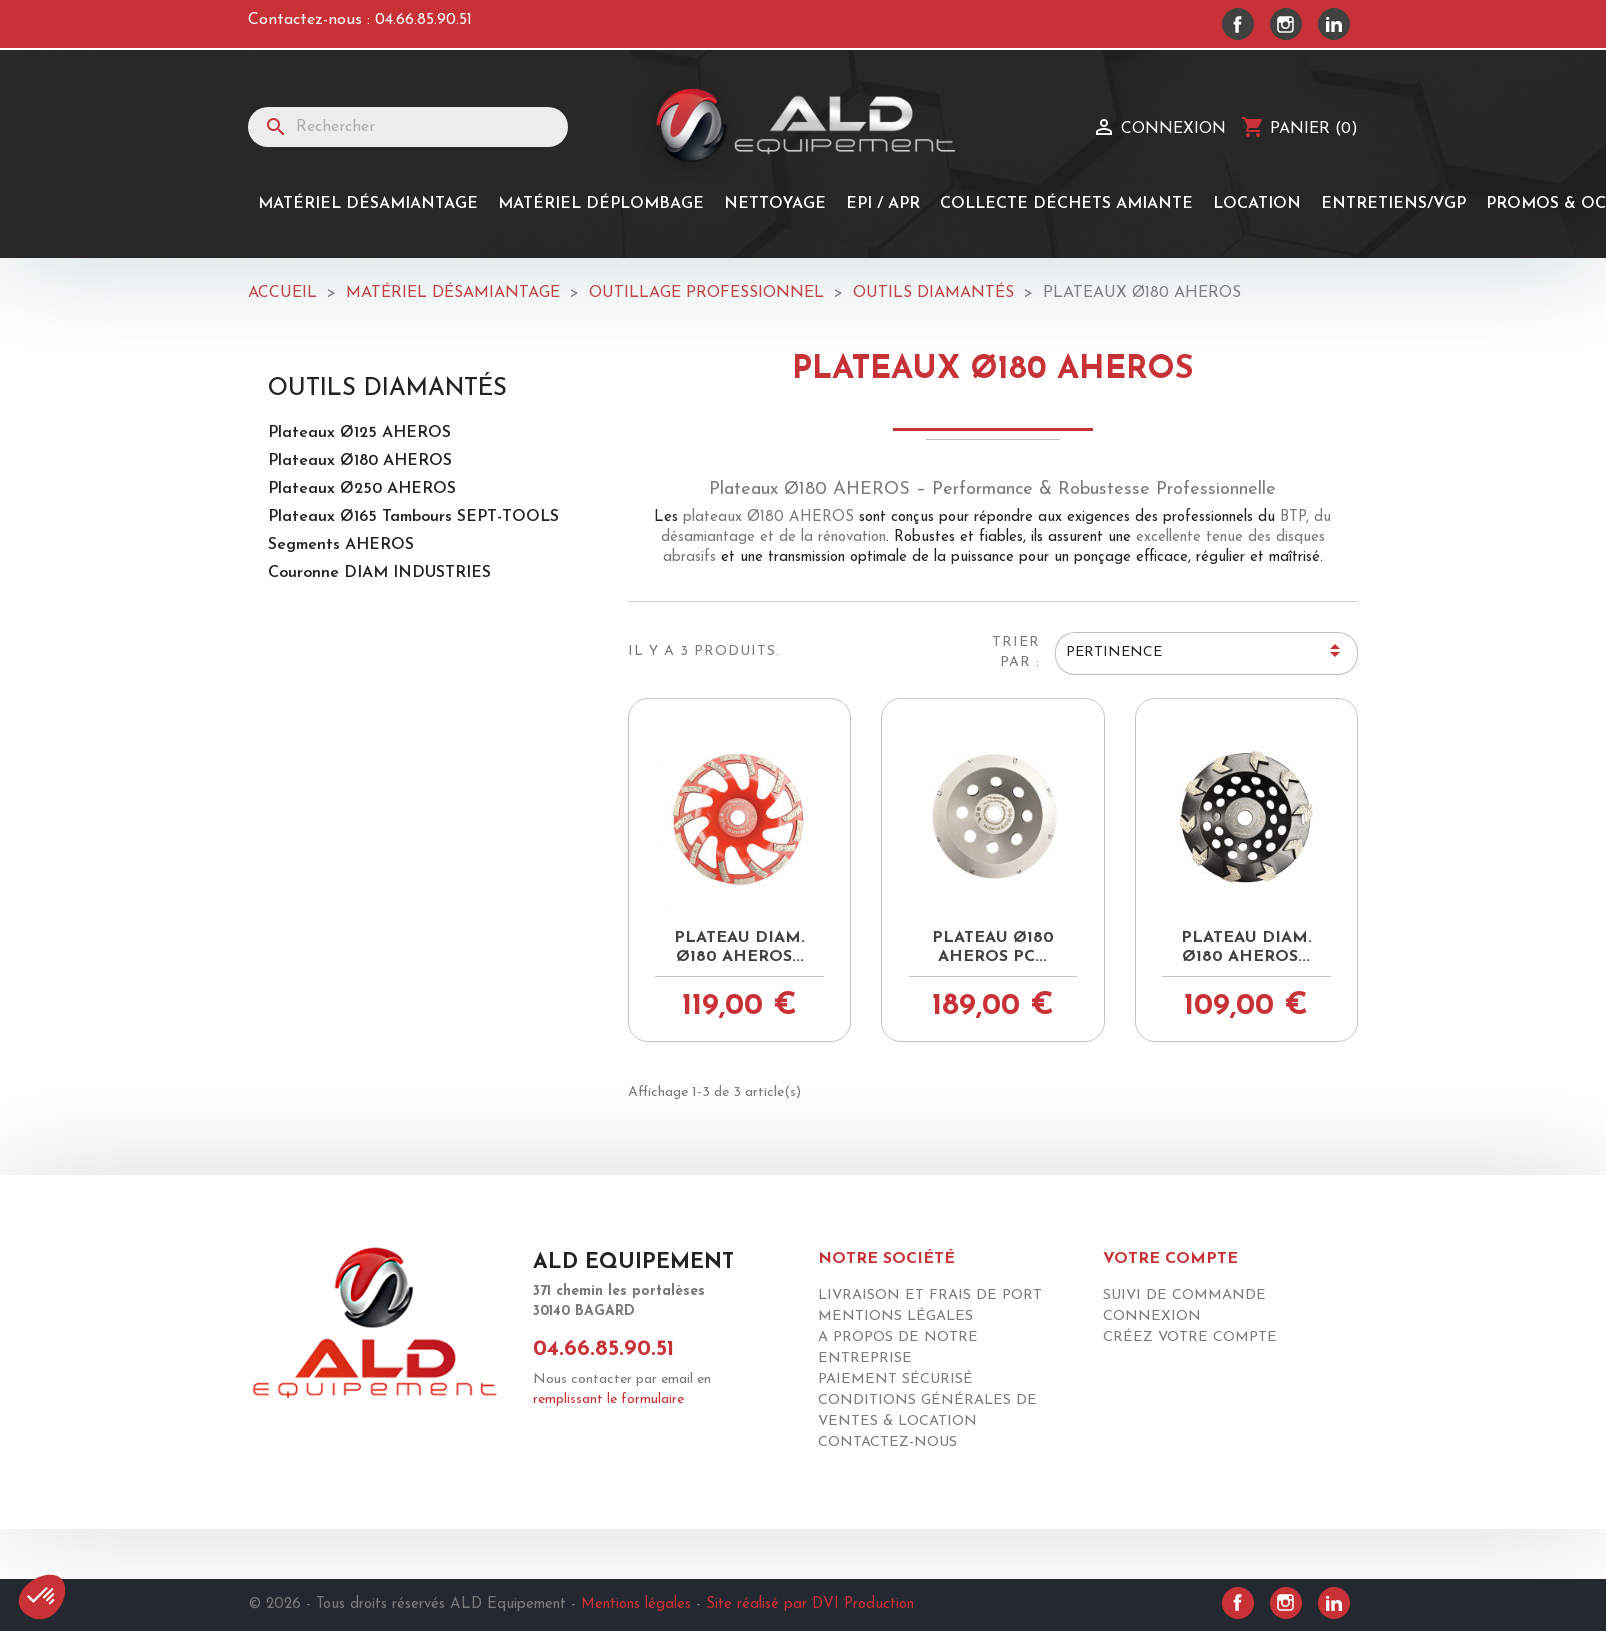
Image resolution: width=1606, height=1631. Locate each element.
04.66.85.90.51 (423, 20)
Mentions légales (895, 1316)
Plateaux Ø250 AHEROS (362, 489)
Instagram (1286, 24)
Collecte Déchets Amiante (1066, 204)
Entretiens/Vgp (1393, 204)
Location (1257, 204)
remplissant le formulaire (608, 1399)
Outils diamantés (387, 389)
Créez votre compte (1190, 1337)
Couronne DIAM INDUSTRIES (379, 573)
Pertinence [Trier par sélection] (1206, 654)
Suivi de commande (1184, 1295)
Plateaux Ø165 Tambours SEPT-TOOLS (413, 517)
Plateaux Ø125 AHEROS (359, 433)
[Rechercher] (408, 127)
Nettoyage (775, 204)
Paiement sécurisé (895, 1379)
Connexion (1152, 1316)
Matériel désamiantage (368, 204)
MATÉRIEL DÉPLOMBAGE (601, 204)
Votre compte (1170, 1259)
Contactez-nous (887, 1442)
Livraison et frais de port (930, 1295)
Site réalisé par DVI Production (810, 1604)
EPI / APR (883, 204)
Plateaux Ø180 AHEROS (360, 461)
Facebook (1238, 24)
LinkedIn (1334, 24)
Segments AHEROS (341, 545)
